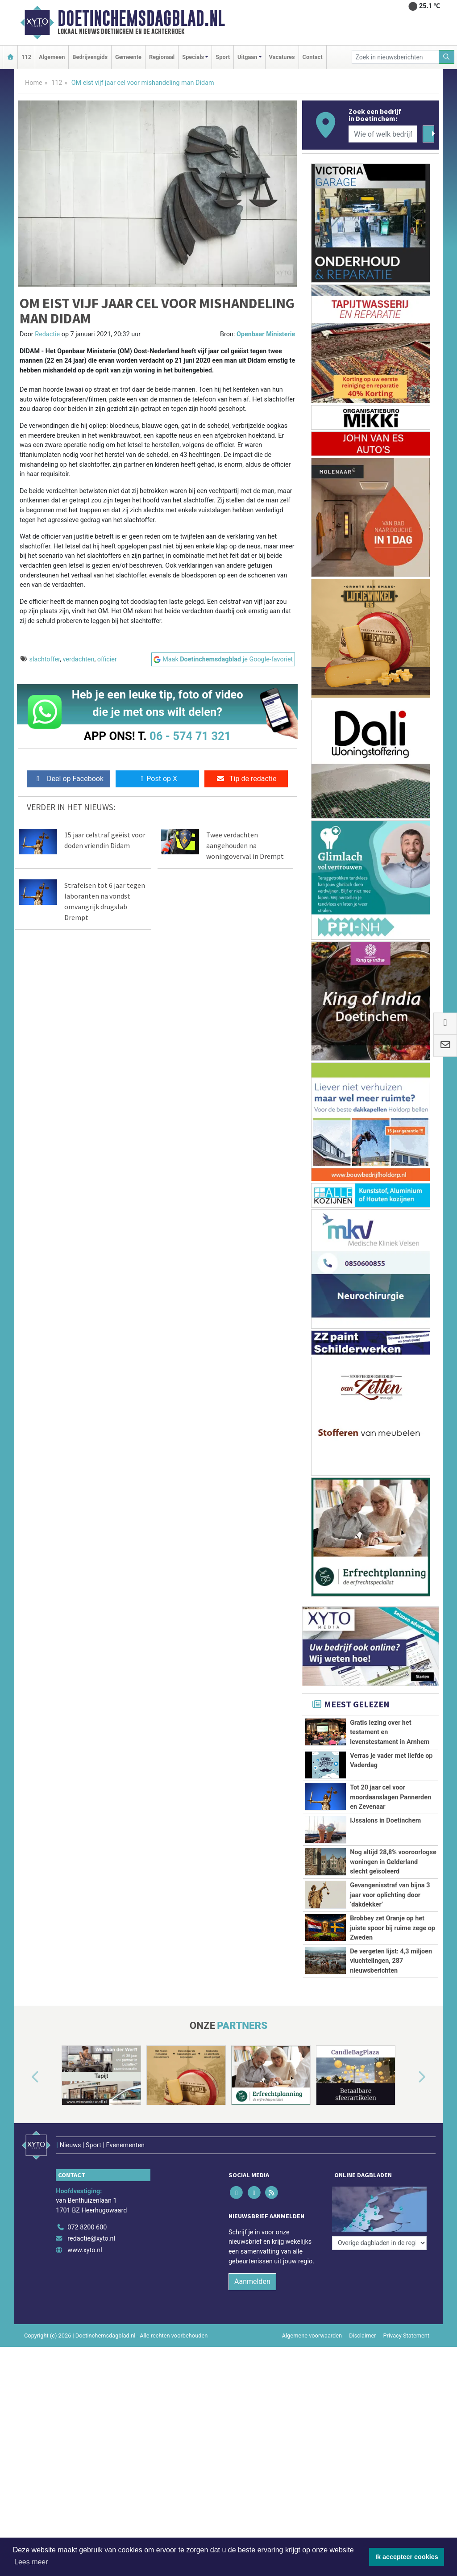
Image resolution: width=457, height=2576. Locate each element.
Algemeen (52, 57)
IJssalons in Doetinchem (385, 1820)
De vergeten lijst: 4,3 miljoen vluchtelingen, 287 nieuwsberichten (391, 1961)
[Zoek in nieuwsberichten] (395, 57)
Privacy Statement (406, 2324)
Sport (223, 57)
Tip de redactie (246, 778)
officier (107, 659)
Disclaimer (362, 2324)
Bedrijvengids (90, 57)
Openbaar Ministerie (266, 334)
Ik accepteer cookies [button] (406, 2556)
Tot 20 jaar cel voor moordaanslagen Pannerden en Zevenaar (390, 1797)
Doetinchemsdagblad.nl (141, 18)
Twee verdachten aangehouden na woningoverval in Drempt (245, 845)
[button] (25, 2077)
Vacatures (282, 57)
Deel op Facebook (68, 778)
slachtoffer (44, 659)
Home (33, 83)
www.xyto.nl (84, 2238)
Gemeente (128, 57)
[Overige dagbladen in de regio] (379, 2196)
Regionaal (161, 57)
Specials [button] (193, 57)
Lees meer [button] (31, 2562)
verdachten (78, 659)
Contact (313, 57)
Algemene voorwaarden (312, 2324)
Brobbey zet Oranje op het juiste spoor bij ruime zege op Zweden (392, 1928)
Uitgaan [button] (247, 57)
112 (26, 57)
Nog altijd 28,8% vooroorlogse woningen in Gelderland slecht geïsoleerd (393, 1861)
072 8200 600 (87, 2215)
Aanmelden (252, 2270)
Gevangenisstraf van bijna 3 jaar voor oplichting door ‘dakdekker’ (390, 1895)
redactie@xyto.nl (91, 2227)
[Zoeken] (447, 57)
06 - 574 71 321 (190, 736)
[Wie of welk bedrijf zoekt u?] (383, 133)
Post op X (157, 778)
